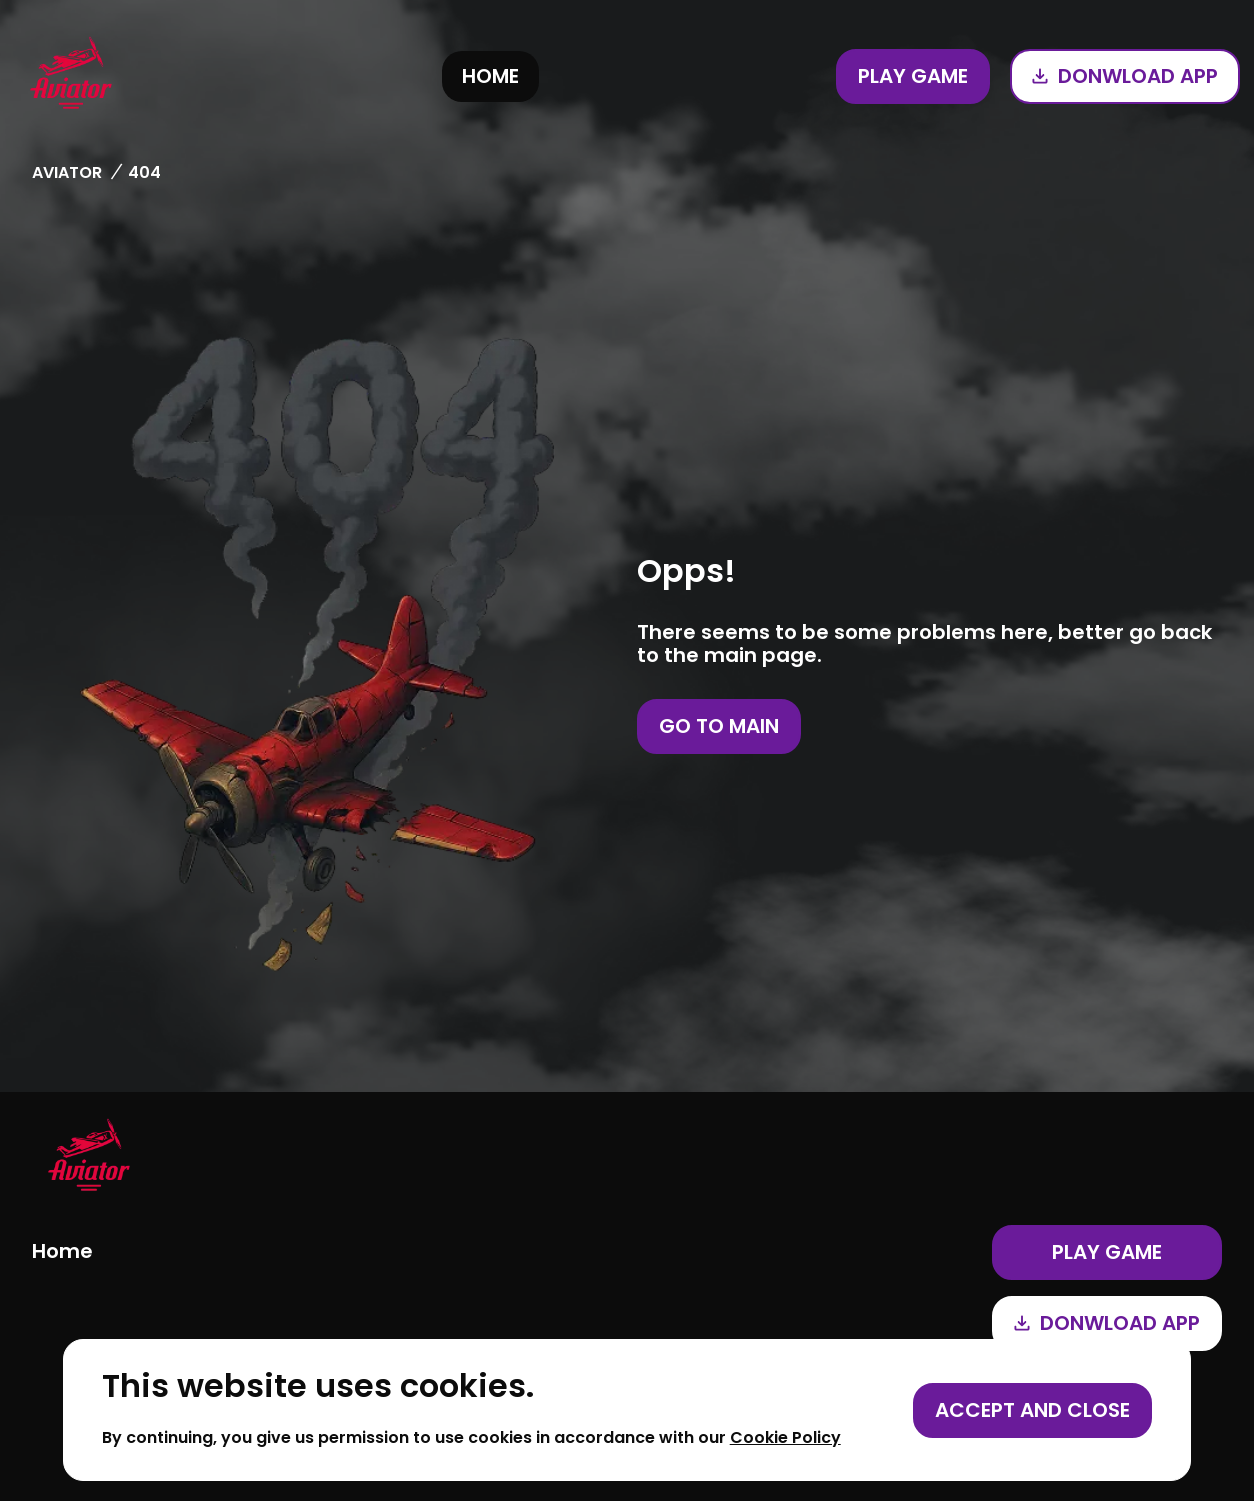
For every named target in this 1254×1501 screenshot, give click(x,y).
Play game (913, 76)
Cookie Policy (785, 1437)
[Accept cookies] (1032, 1410)
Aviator (67, 172)
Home (490, 76)
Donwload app (1125, 76)
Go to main (719, 726)
